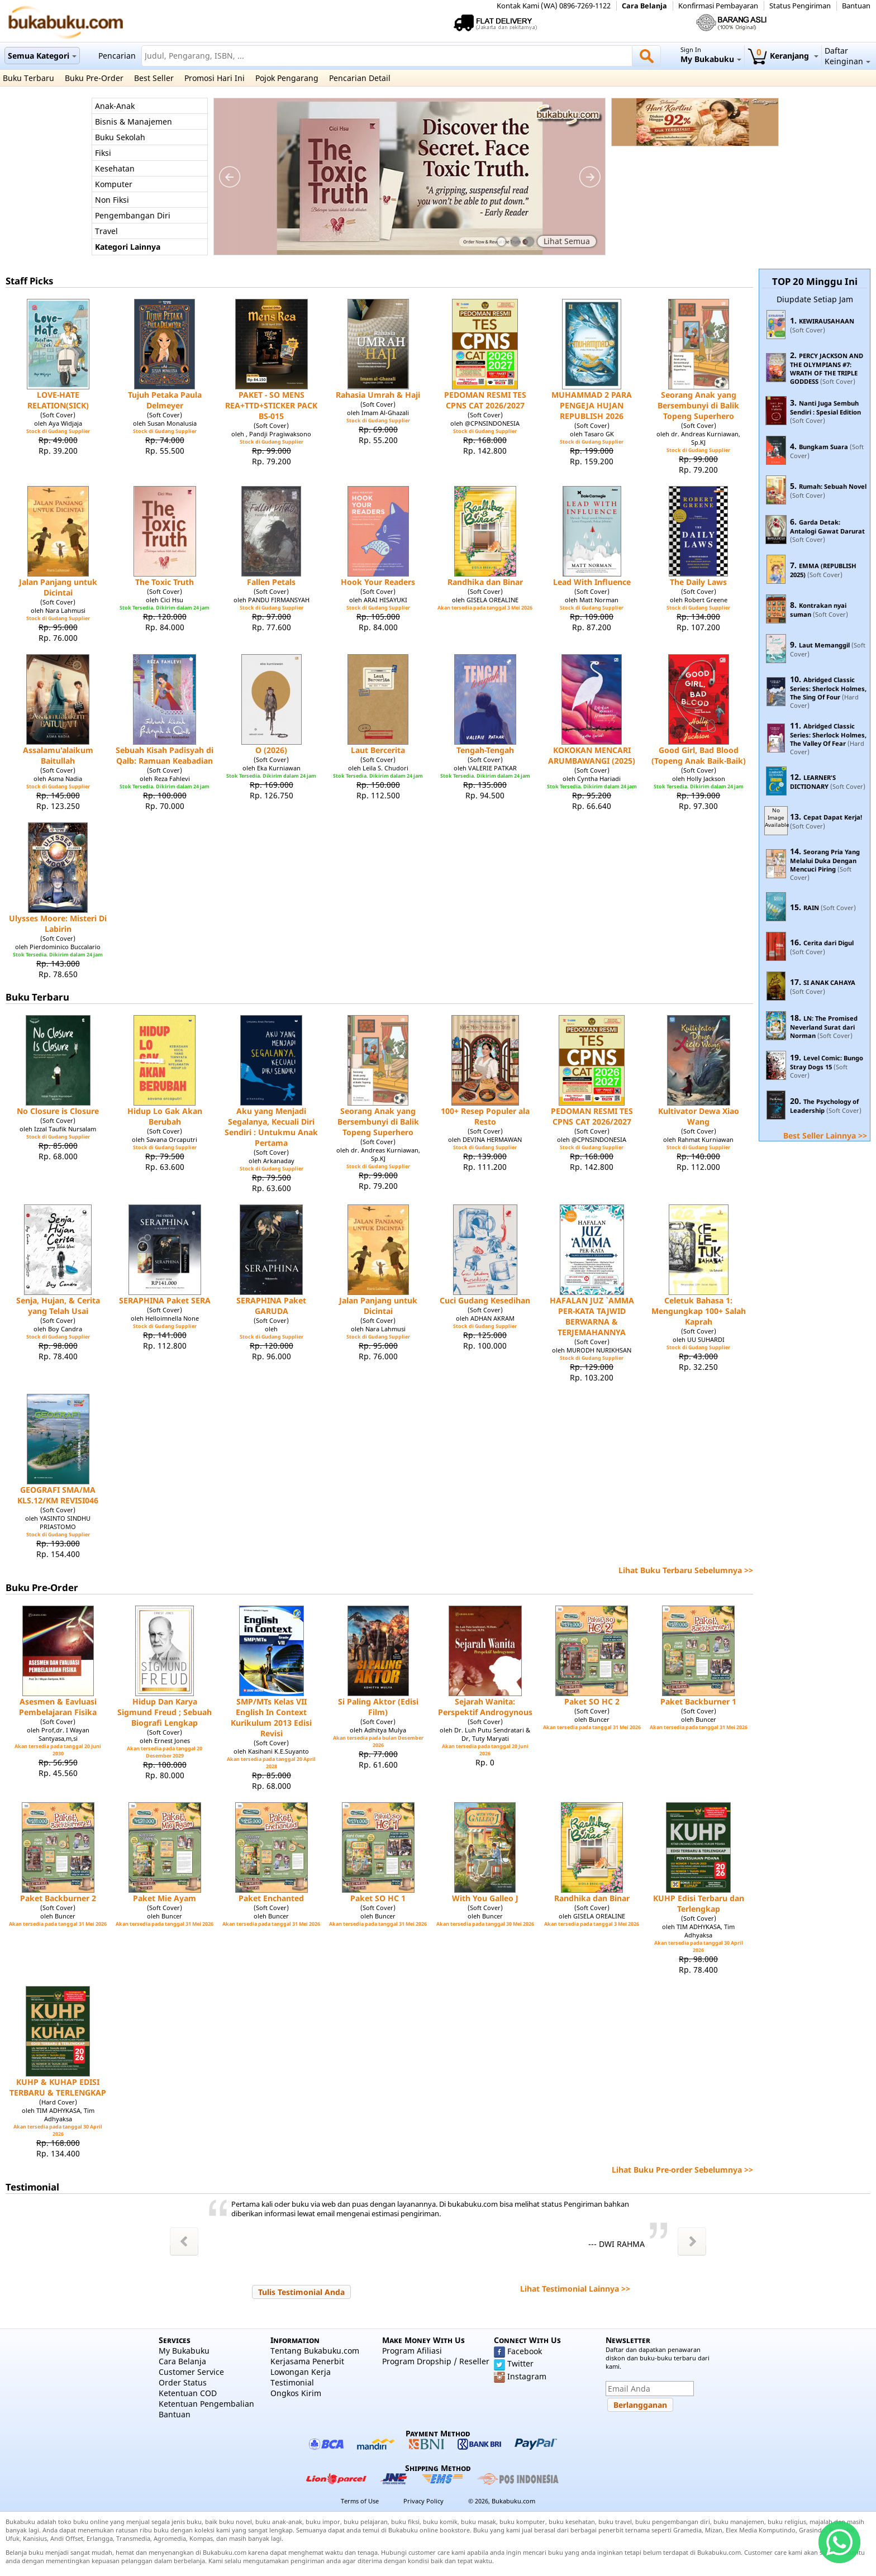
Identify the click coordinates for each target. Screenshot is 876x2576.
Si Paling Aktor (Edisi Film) (378, 1706)
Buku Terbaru (28, 78)
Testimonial (292, 2382)
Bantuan (856, 6)
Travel (106, 231)
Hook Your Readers (378, 582)
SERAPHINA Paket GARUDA (271, 1305)
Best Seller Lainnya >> (825, 1135)
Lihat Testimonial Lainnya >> (575, 2288)
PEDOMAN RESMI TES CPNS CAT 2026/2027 (485, 400)
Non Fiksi (112, 199)
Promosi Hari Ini (214, 78)
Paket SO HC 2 (592, 1701)
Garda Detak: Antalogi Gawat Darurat (827, 526)
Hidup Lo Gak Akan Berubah (164, 1116)
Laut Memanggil (824, 645)
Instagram (526, 2376)
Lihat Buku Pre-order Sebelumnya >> (682, 2169)
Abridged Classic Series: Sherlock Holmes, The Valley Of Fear (828, 734)
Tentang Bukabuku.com (314, 2350)
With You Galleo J (485, 1898)
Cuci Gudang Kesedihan (485, 1300)
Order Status (183, 2382)
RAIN (811, 907)
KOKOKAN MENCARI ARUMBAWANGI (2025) (591, 755)
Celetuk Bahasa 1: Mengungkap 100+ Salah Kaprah (698, 1311)
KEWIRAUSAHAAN (826, 321)
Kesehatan (115, 168)
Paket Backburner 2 (58, 1898)
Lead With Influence (592, 582)
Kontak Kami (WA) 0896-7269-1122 (554, 6)
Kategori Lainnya (127, 246)
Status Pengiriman (800, 6)
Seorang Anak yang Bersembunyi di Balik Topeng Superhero (698, 405)
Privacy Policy (423, 2501)
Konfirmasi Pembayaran (718, 6)
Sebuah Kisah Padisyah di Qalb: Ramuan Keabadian (164, 755)
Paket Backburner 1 (698, 1701)
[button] (301, 2292)
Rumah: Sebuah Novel (833, 486)
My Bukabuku (184, 2350)
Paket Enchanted (271, 1898)
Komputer (113, 184)
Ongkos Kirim (295, 2393)
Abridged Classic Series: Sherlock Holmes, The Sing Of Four (828, 688)
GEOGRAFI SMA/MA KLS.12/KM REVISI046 (57, 1495)
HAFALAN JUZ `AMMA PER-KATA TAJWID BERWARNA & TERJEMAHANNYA (592, 1316)
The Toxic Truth (164, 582)
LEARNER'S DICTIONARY (813, 782)
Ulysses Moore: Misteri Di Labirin (58, 923)
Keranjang (783, 55)
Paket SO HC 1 (378, 1898)
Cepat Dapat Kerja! (832, 817)
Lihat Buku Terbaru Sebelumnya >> (685, 1570)
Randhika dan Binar (485, 582)
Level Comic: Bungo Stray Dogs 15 (826, 1062)
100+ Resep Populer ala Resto (485, 1116)
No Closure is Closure (58, 1111)
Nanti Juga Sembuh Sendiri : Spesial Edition (825, 407)
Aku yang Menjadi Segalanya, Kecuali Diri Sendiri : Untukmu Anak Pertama (271, 1127)
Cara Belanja (644, 6)
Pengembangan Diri (132, 215)
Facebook (524, 2351)
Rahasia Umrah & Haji (378, 394)
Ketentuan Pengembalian (206, 2403)
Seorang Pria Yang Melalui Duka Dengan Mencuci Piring (825, 860)
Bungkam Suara (823, 446)
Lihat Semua (567, 241)
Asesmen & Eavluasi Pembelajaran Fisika (58, 1706)
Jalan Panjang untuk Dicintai (58, 587)
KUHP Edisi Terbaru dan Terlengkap (698, 1903)
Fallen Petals (271, 582)
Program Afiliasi (412, 2350)
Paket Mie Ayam (164, 1898)
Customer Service (191, 2372)
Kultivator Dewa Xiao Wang (698, 1116)
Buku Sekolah (120, 137)
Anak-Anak (115, 106)
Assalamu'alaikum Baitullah (58, 755)
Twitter (520, 2363)
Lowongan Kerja (300, 2372)
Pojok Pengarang (286, 78)
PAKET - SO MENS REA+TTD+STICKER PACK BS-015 (271, 405)
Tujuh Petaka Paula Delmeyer (165, 400)
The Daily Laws (698, 582)
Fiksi (103, 152)
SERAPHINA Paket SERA (165, 1300)
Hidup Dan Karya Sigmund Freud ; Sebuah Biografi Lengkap (164, 1712)
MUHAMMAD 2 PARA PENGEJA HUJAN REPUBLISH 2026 (591, 405)
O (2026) (271, 750)
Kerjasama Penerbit (307, 2361)
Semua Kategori (42, 55)
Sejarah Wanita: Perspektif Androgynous (485, 1706)
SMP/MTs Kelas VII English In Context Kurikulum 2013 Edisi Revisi (271, 1717)
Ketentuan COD (188, 2393)
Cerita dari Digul (828, 943)
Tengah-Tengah (485, 750)
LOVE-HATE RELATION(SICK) (58, 400)
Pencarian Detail (360, 78)
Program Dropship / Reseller (435, 2361)
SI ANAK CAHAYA (829, 982)
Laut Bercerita (378, 750)
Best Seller (154, 78)
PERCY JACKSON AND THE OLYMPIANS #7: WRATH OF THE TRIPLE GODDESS (826, 368)
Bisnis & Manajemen (133, 121)
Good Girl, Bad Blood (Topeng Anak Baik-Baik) (698, 755)
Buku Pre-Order (94, 78)
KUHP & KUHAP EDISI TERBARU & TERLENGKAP (57, 2087)
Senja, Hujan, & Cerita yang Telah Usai (58, 1305)
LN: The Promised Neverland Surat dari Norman (824, 1027)
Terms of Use (360, 2501)
